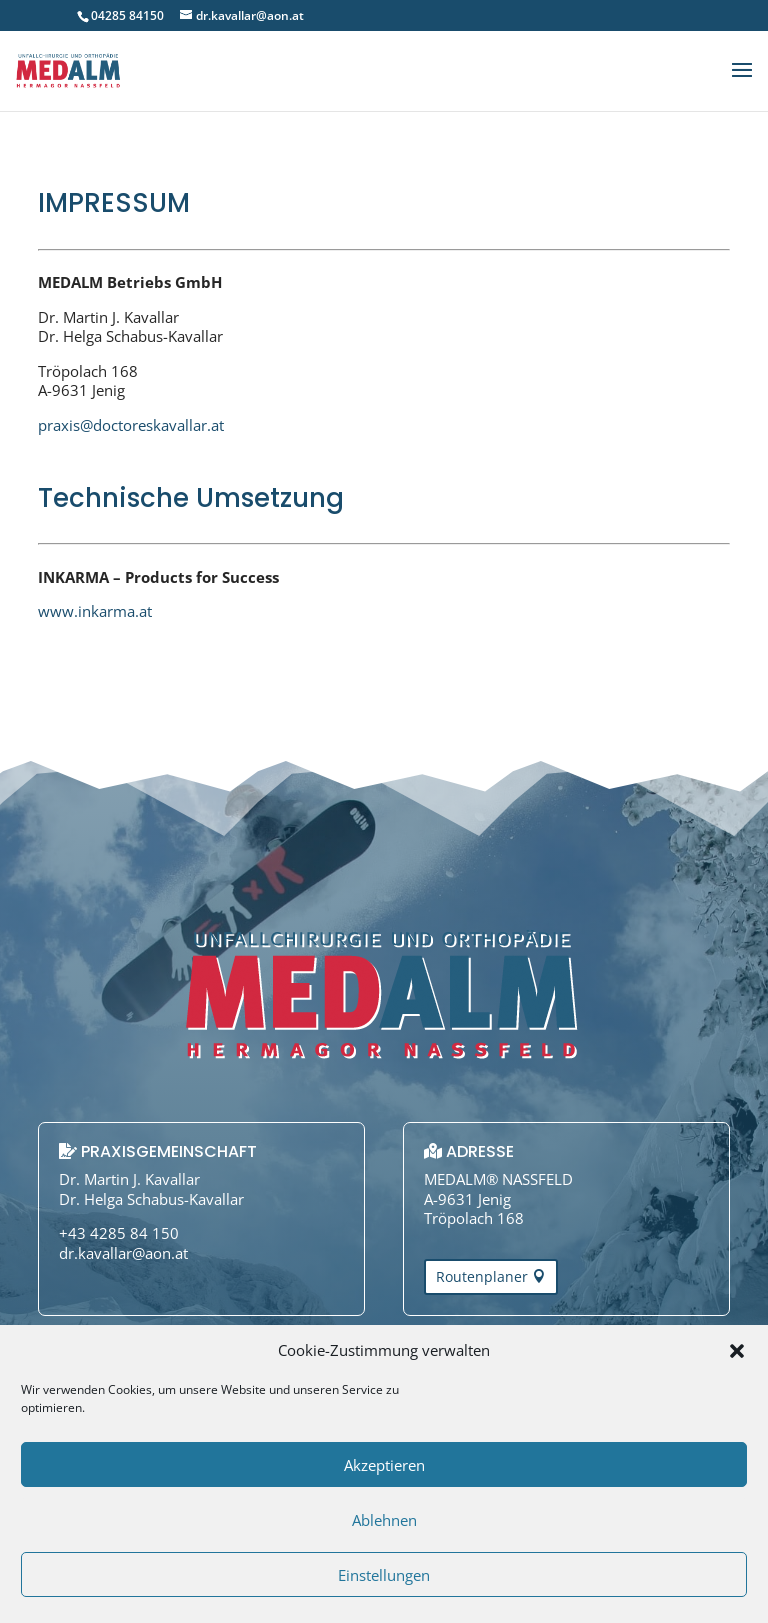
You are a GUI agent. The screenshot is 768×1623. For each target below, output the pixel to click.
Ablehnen (384, 1520)
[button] (737, 1351)
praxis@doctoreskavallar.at (131, 425)
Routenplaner (482, 1276)
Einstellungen (384, 1575)
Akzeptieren (384, 1465)
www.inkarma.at (95, 611)
